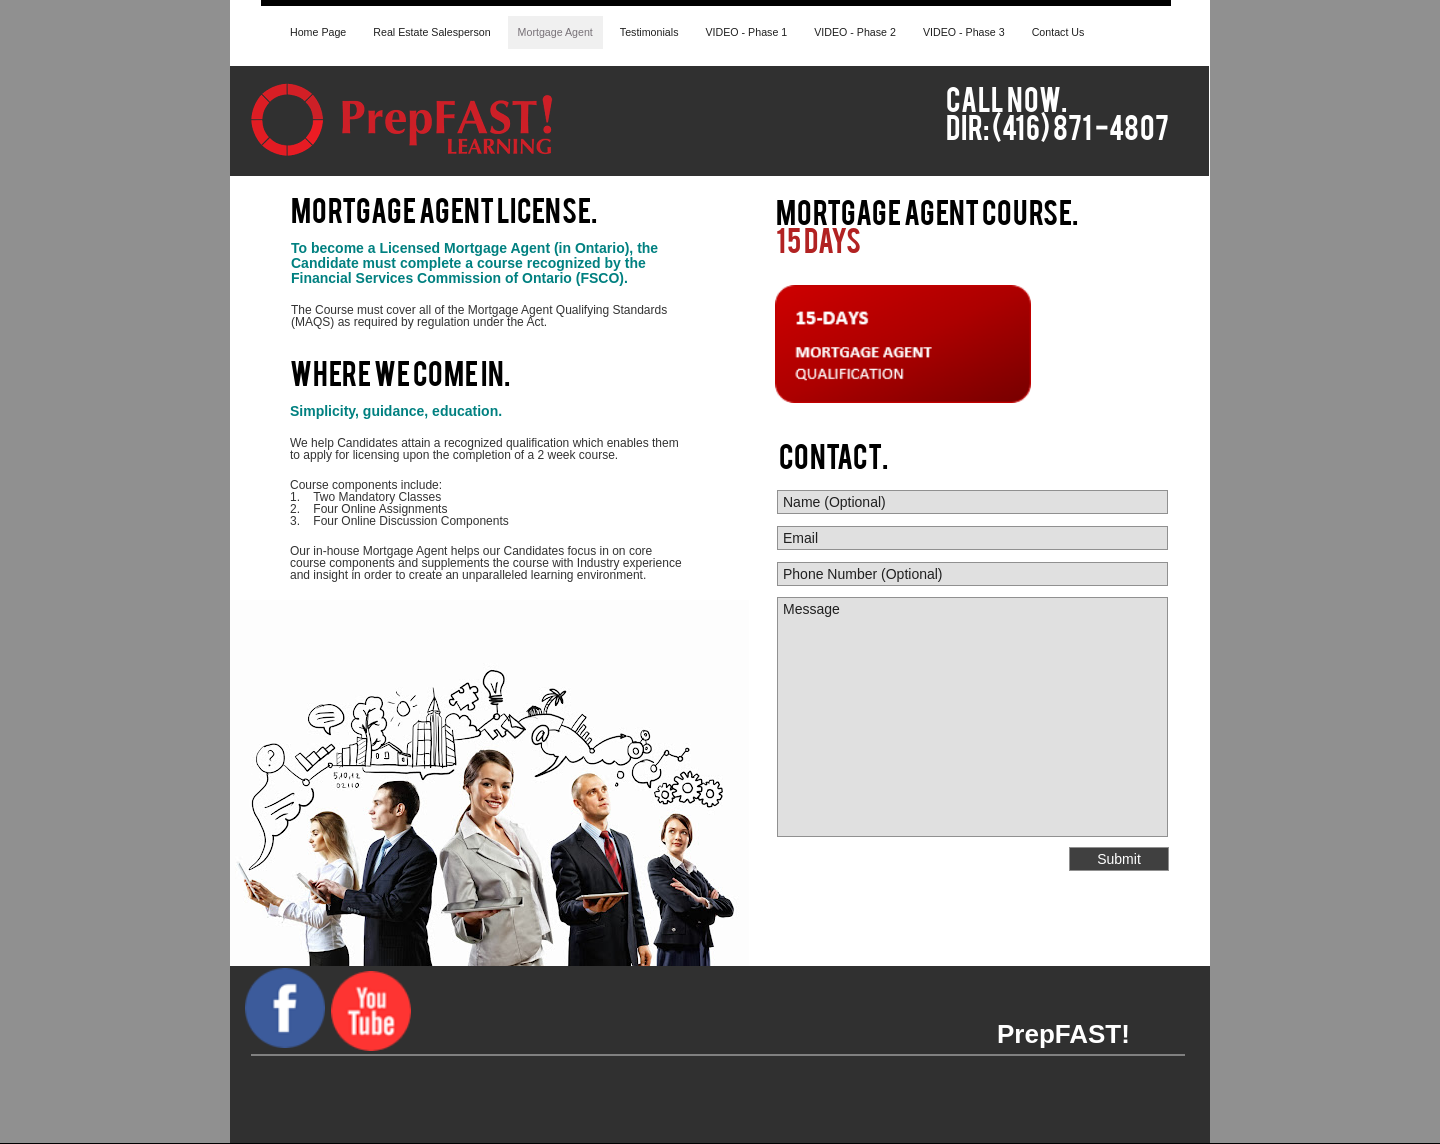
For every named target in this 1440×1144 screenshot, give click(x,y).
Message (972, 717)
